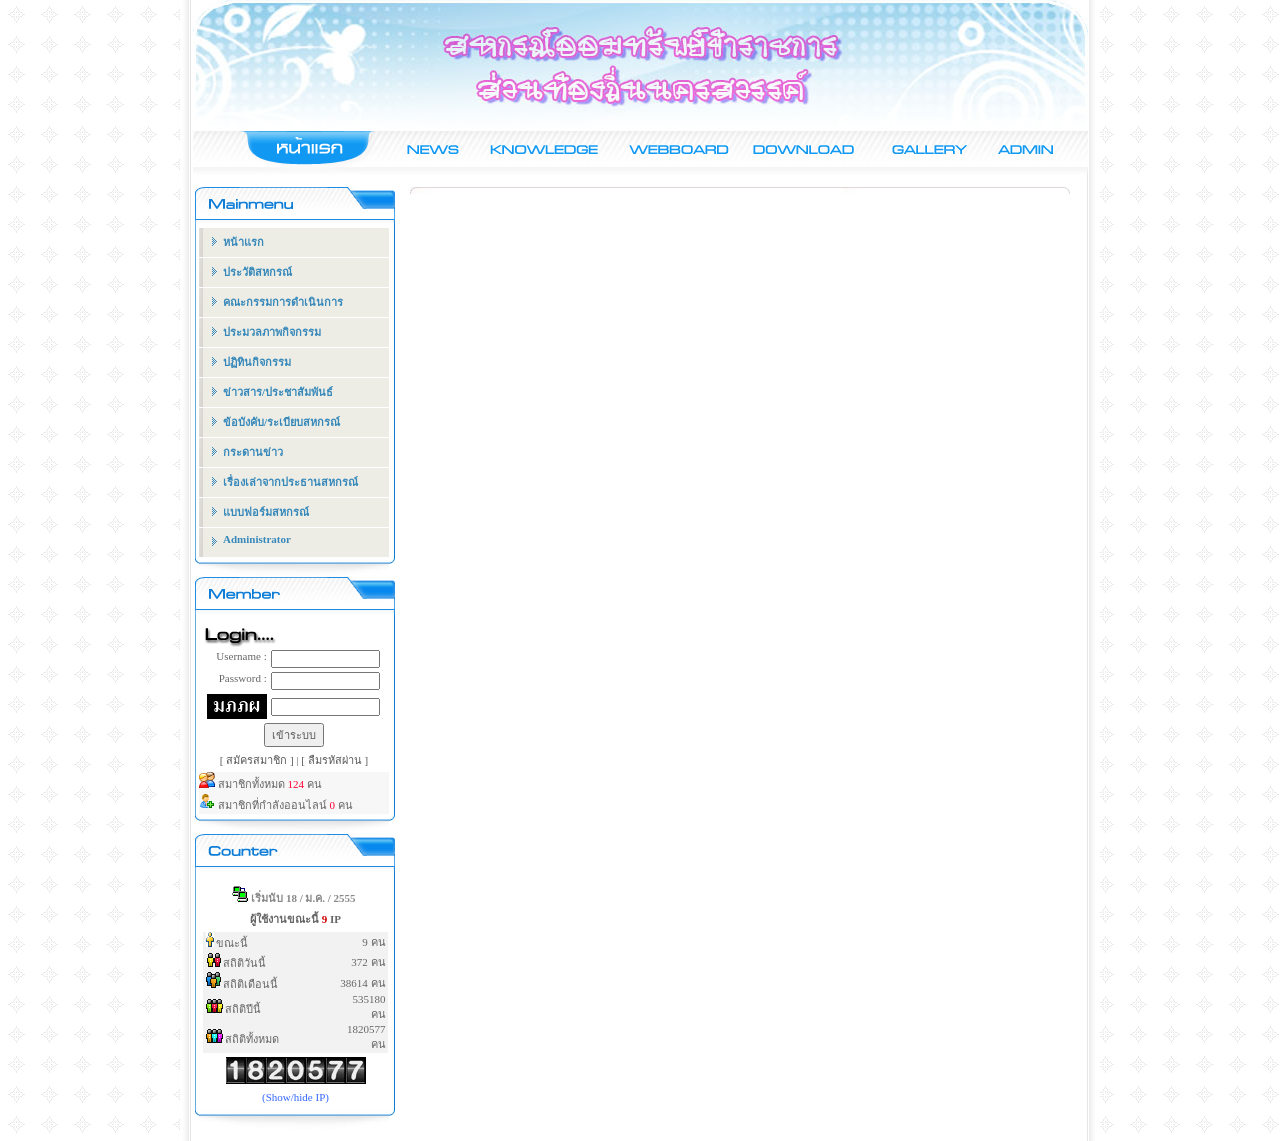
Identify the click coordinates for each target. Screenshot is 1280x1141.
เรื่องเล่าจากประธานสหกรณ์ (290, 482)
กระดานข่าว (253, 452)
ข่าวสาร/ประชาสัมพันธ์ (278, 392)
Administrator (257, 539)
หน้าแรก (243, 242)
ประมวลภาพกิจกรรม (272, 332)
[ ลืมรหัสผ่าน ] (334, 760)
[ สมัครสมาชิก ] (258, 760)
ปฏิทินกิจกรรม (257, 362)
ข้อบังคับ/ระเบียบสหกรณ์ (281, 422)
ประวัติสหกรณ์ (257, 272)
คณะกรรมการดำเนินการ (283, 302)
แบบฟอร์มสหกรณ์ (266, 512)
